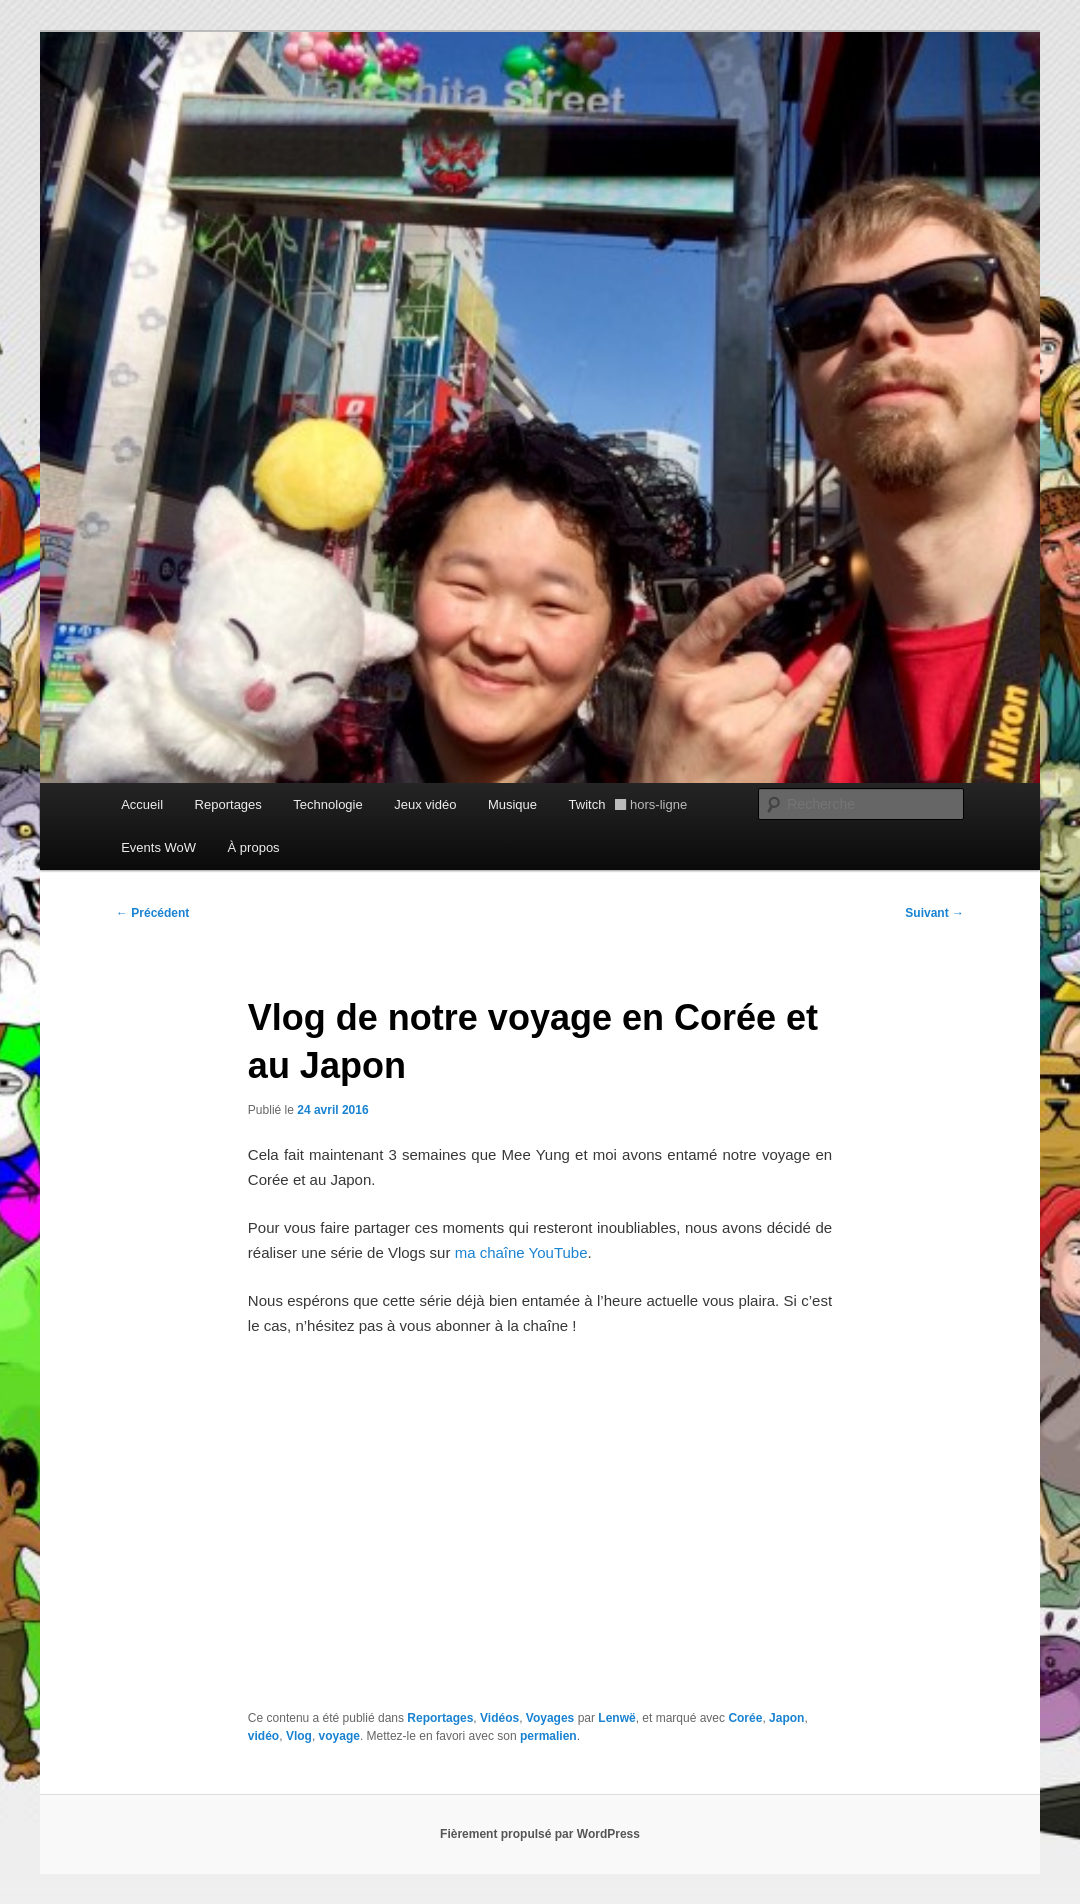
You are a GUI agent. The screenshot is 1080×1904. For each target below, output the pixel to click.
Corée (745, 1718)
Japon (786, 1718)
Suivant (934, 913)
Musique (512, 804)
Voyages (550, 1718)
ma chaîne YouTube (521, 1252)
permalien (548, 1736)
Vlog (299, 1736)
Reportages (228, 804)
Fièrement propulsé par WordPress (540, 1834)
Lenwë (616, 1718)
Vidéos (499, 1718)
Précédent (152, 913)
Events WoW (158, 847)
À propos (254, 847)
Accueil (142, 804)
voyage (339, 1736)
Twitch (628, 804)
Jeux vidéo (425, 804)
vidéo (263, 1736)
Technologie (327, 804)
